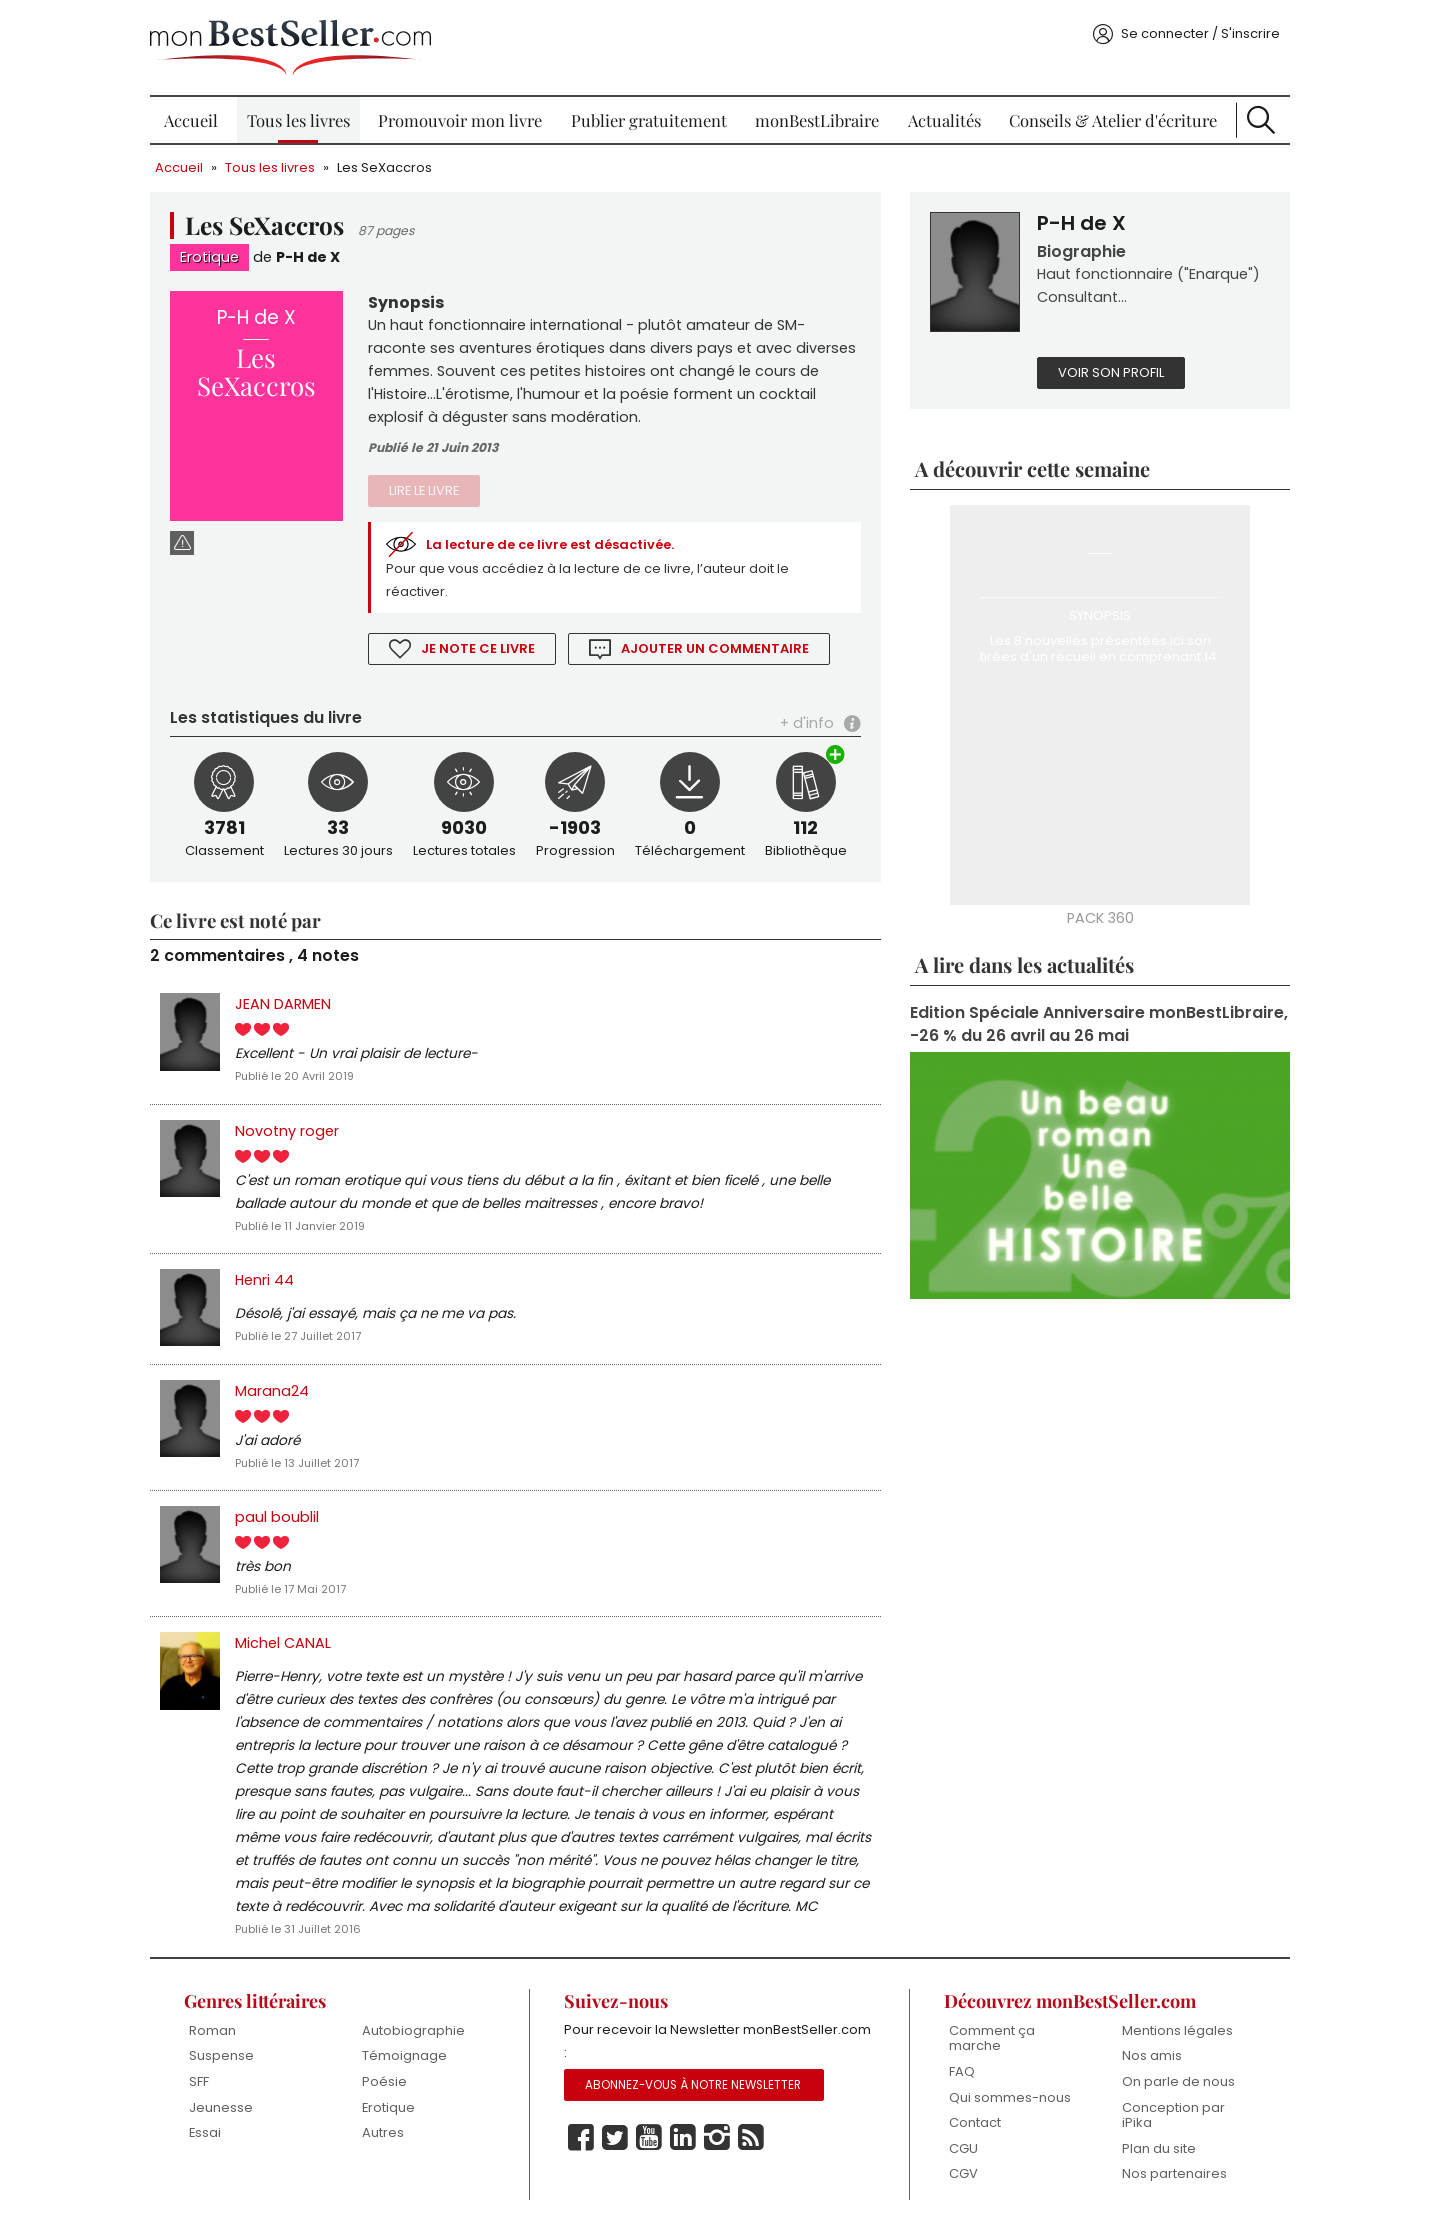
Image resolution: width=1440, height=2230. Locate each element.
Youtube (649, 2138)
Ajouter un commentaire (715, 648)
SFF (199, 2081)
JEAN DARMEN (283, 1004)
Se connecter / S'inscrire (1200, 33)
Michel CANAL (283, 1643)
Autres (383, 2132)
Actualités (944, 120)
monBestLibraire (817, 120)
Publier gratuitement (649, 120)
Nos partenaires (1174, 2173)
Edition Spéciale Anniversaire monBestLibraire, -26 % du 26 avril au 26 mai (1099, 1024)
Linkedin (683, 2138)
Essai (205, 2132)
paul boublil (277, 1517)
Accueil (191, 120)
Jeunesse (221, 2107)
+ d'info (807, 723)
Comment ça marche (992, 2038)
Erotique (209, 257)
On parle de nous (1178, 2081)
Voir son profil (1111, 372)
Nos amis (1152, 2055)
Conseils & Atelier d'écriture (1113, 120)
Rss (751, 2138)
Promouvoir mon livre (460, 120)
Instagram (717, 2138)
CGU (963, 2148)
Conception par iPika (1173, 2115)
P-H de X (308, 257)
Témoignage (404, 2055)
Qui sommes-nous (1010, 2097)
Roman (212, 2030)
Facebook (581, 2138)
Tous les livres (298, 120)
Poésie (384, 2081)
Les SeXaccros (384, 167)
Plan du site (1159, 2148)
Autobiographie (413, 2030)
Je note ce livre (478, 648)
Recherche (1261, 120)
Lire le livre (424, 490)
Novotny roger (287, 1131)
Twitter (615, 2138)
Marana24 (272, 1391)
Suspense (221, 2055)
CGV (963, 2173)
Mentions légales (1177, 2030)
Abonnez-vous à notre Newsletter (693, 2085)
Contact (975, 2122)
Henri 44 (264, 1280)
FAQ (962, 2071)
